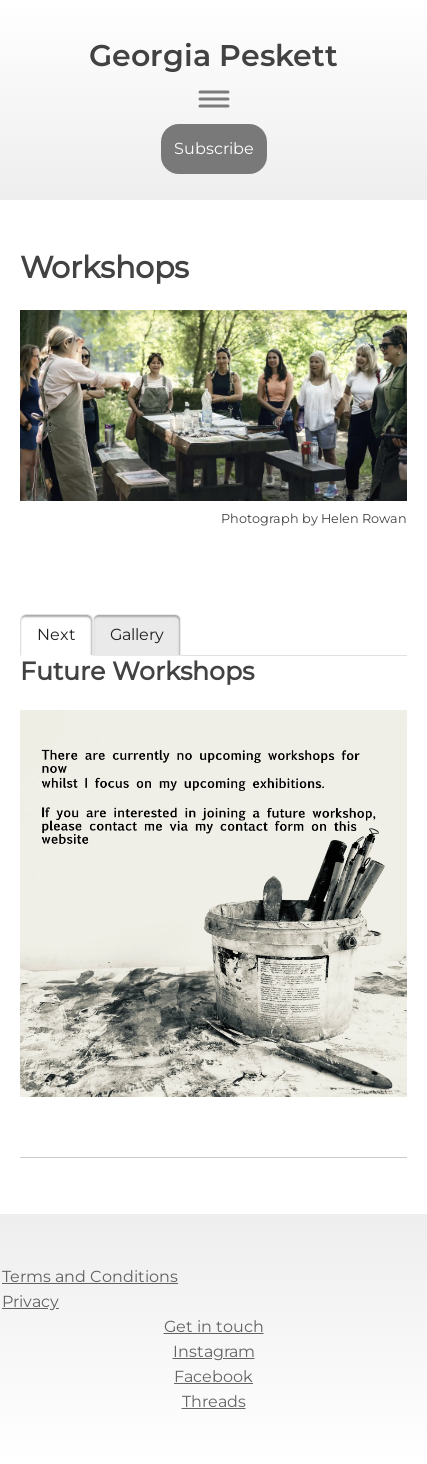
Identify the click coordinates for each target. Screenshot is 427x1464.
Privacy (30, 1301)
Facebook (213, 1376)
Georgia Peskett (213, 55)
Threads (214, 1401)
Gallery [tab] (137, 634)
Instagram (214, 1351)
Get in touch (214, 1326)
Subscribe (214, 148)
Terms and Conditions (90, 1276)
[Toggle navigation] (213, 99)
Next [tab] (56, 634)
